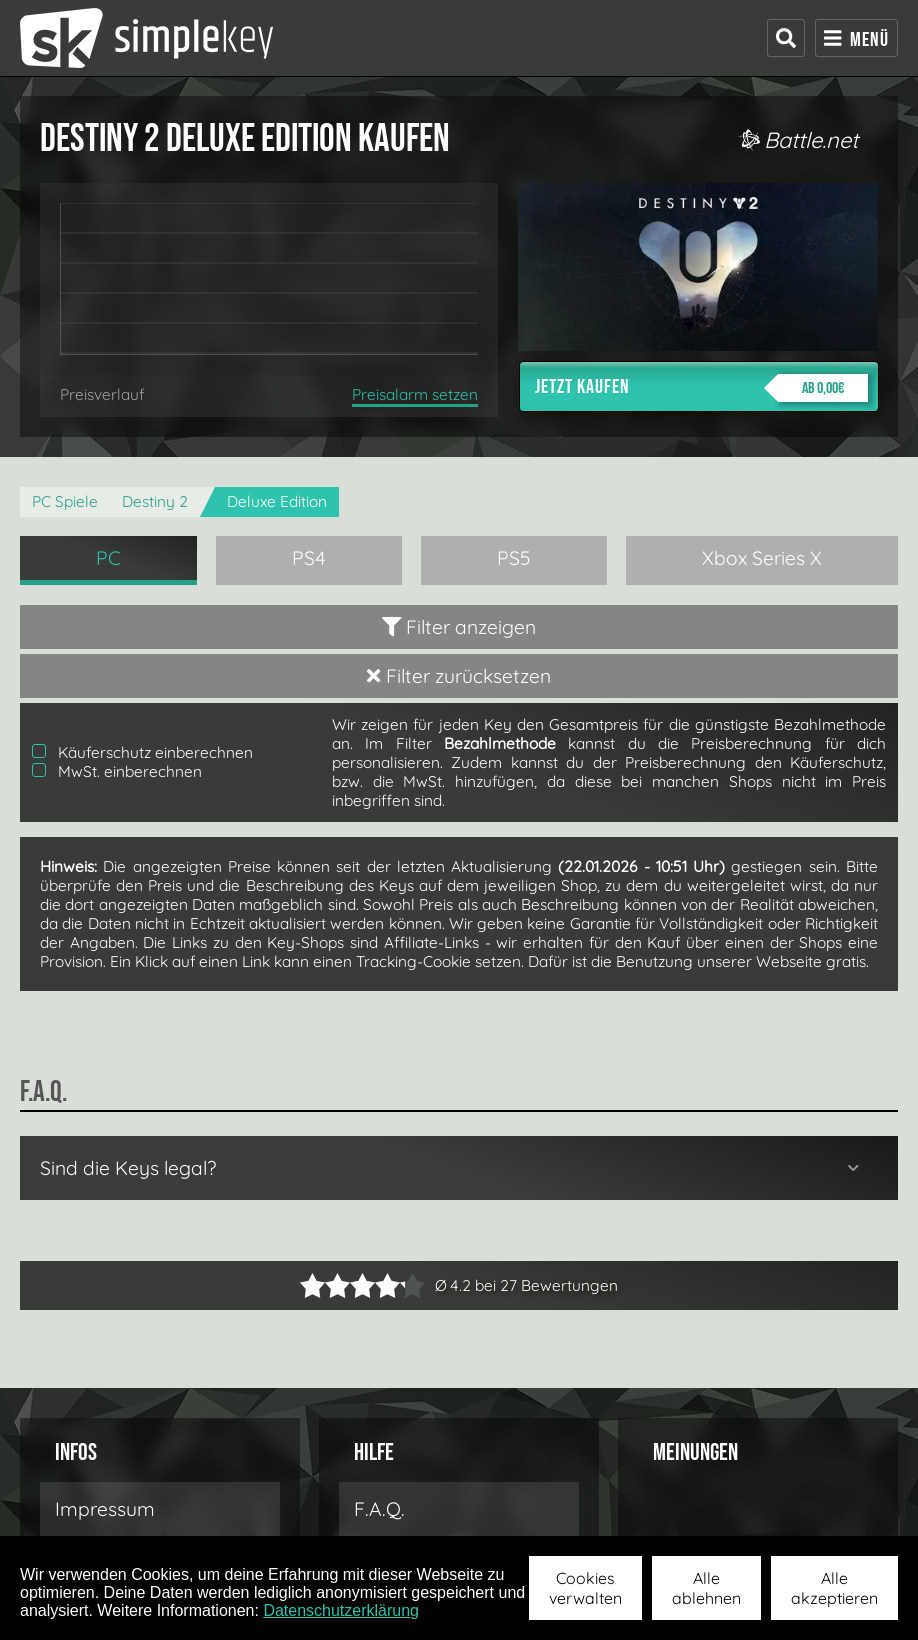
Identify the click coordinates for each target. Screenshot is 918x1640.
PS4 (309, 558)
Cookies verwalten (585, 1588)
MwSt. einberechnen (117, 771)
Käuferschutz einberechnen (142, 752)
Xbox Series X (762, 558)
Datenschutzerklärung (341, 1610)
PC (108, 558)
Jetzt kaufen (701, 388)
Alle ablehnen (706, 1588)
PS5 (514, 558)
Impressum (105, 1509)
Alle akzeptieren (834, 1588)
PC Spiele (65, 501)
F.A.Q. (379, 1509)
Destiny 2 (155, 501)
